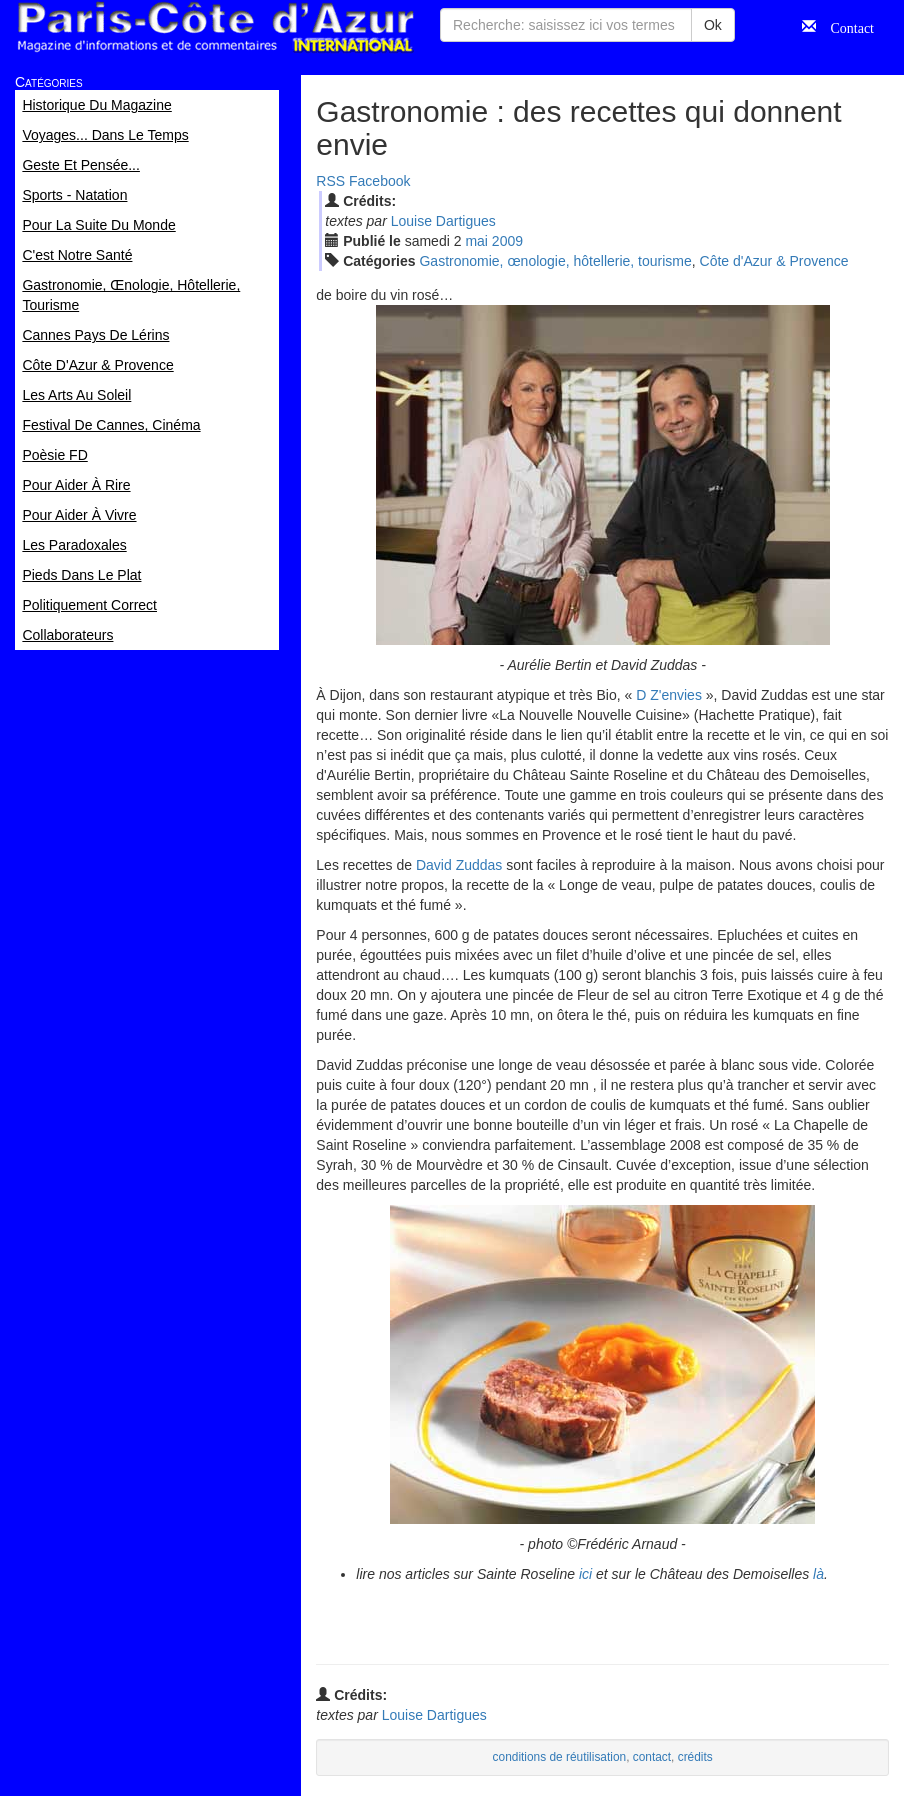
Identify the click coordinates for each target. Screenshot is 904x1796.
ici (585, 1574)
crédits (695, 1757)
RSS (330, 181)
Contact (845, 26)
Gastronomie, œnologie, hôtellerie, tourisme (555, 261)
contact (652, 1757)
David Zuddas (459, 865)
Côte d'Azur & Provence (774, 261)
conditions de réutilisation (560, 1757)
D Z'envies (669, 695)
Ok (713, 25)
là (818, 1574)
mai (476, 241)
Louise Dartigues (443, 221)
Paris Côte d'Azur (215, 27)
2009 (507, 241)
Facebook (379, 181)
